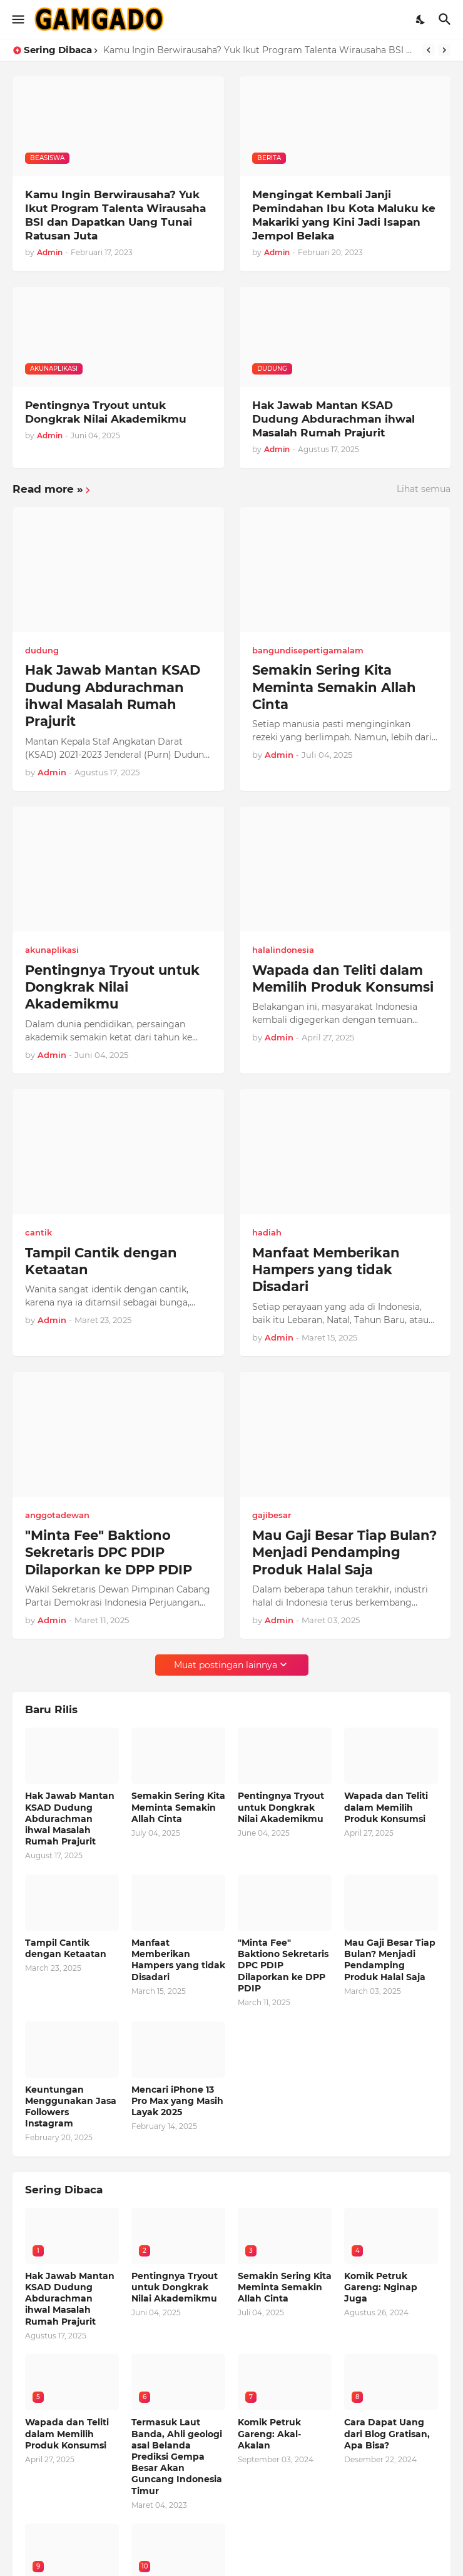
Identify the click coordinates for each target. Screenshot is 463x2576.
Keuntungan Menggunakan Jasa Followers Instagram (70, 2107)
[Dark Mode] (421, 19)
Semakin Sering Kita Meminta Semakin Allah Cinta (334, 687)
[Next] (444, 50)
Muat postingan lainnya (225, 1665)
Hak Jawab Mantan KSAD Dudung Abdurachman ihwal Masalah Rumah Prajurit (333, 419)
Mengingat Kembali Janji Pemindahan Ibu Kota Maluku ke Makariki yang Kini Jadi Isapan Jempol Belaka (343, 215)
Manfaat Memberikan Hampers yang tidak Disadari (326, 1270)
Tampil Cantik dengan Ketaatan (101, 1261)
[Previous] (428, 50)
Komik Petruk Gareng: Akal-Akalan (269, 2433)
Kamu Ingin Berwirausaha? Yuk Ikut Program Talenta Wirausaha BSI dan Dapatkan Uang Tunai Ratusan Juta (259, 50)
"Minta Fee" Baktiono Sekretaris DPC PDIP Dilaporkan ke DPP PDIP (108, 1552)
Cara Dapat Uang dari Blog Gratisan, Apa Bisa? (387, 2433)
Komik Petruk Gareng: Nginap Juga (380, 2287)
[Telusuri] (446, 19)
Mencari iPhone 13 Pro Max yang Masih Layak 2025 (177, 2101)
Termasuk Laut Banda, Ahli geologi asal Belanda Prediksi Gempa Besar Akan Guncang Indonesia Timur (176, 2456)
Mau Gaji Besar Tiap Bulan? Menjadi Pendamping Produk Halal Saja (344, 1552)
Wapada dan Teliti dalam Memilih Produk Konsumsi (343, 978)
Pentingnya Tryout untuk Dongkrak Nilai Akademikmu (105, 412)
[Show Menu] (17, 19)
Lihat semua (423, 489)
